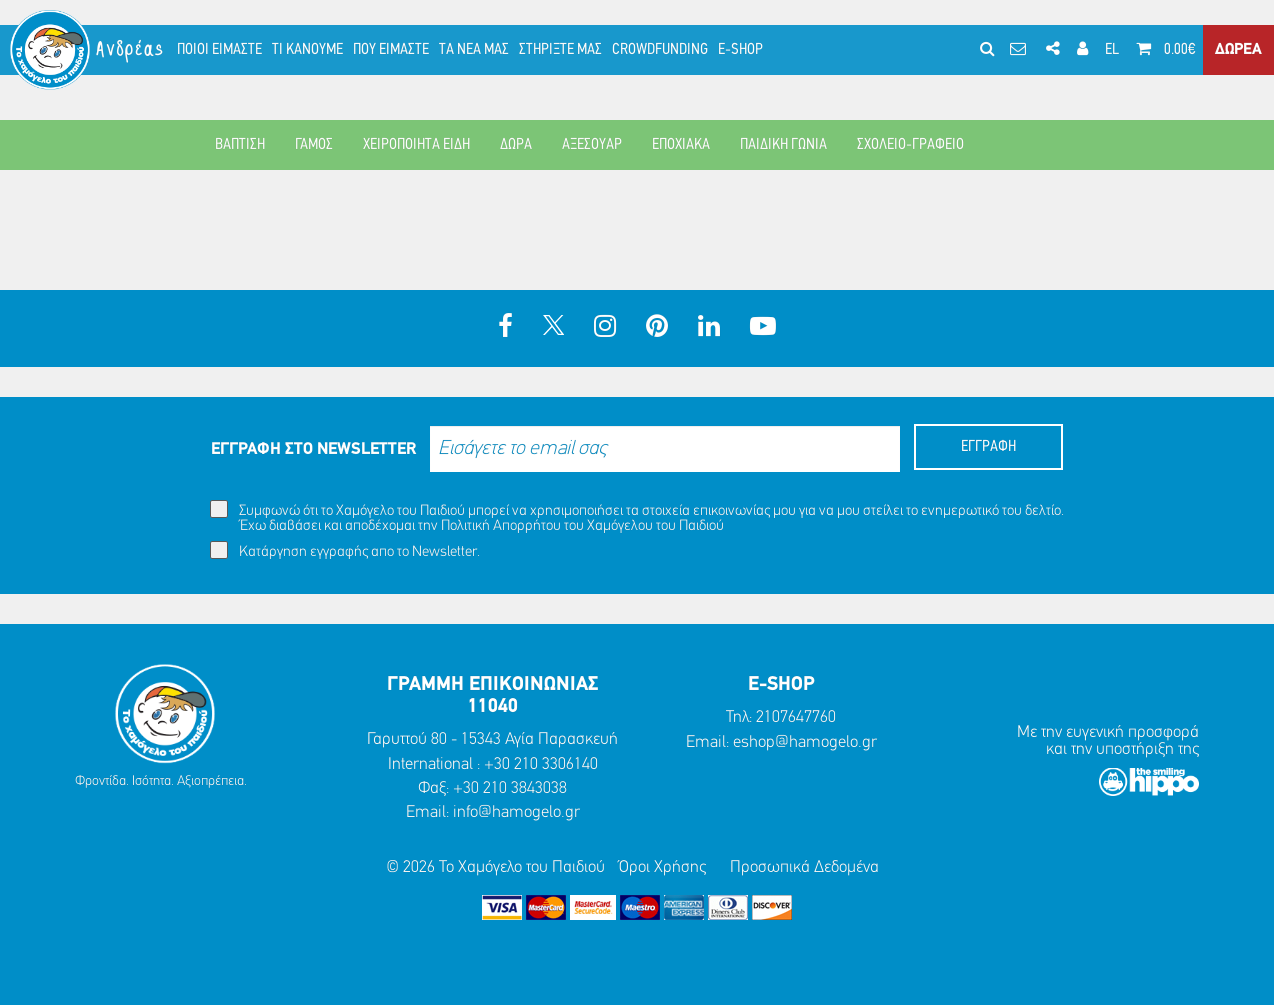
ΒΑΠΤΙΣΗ (240, 145)
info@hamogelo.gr (516, 812)
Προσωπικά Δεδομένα (804, 867)
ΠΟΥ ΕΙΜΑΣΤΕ (391, 50)
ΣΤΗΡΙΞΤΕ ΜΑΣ (560, 50)
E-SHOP (740, 50)
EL (1112, 50)
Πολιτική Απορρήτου (501, 526)
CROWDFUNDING (660, 50)
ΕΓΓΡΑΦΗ (988, 447)
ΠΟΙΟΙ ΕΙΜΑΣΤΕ (219, 50)
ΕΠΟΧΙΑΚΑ (681, 145)
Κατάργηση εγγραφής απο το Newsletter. (345, 550)
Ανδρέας (131, 49)
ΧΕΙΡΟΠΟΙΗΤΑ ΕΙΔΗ (416, 145)
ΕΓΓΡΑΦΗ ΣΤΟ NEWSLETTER (313, 449)
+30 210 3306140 (541, 764)
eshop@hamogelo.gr (805, 742)
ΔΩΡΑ (516, 145)
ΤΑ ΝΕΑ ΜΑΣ (474, 50)
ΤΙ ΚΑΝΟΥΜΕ (307, 50)
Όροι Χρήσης (662, 867)
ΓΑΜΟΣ (314, 145)
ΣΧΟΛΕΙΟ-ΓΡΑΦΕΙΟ (910, 145)
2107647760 (796, 717)
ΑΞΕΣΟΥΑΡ (592, 145)
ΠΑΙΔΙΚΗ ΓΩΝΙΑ (783, 145)
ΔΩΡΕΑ (1238, 50)
